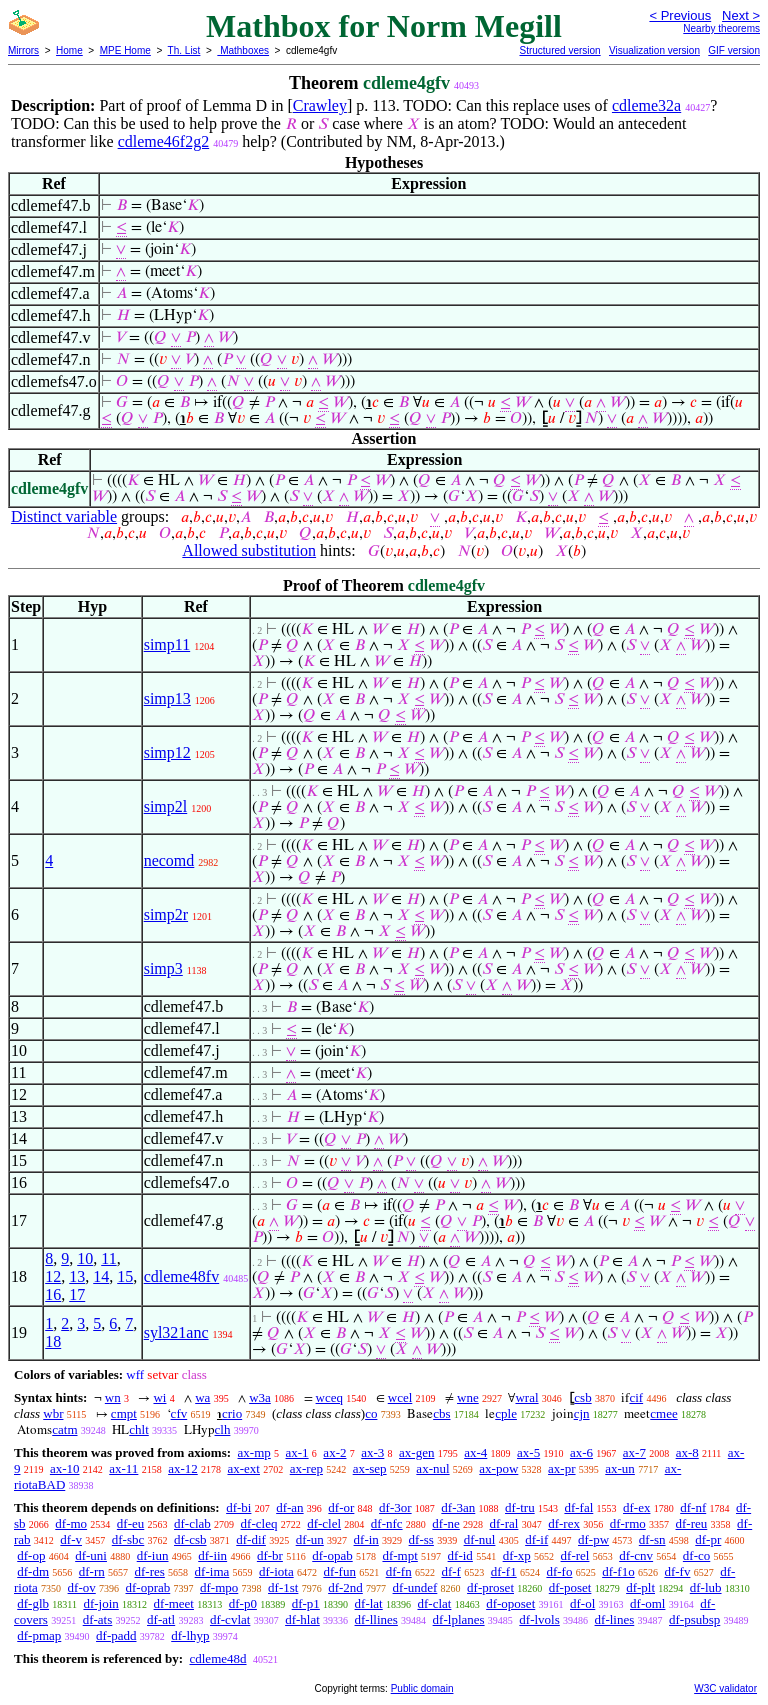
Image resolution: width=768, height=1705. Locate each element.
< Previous (680, 15)
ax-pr (561, 1468)
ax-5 (528, 1452)
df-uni (91, 1555)
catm (64, 1429)
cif (636, 1397)
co (371, 1413)
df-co (696, 1555)
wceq (329, 1397)
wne (468, 1397)
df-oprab (148, 1587)
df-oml (647, 1603)
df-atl (161, 1619)
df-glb (33, 1603)
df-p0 (243, 1603)
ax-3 (372, 1452)
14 (101, 1276)
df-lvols (539, 1619)
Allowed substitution (249, 550)
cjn (582, 1413)
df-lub (706, 1587)
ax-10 (65, 1468)
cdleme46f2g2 (164, 141)
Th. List (184, 50)
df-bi (238, 1507)
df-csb (190, 1539)
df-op (31, 1555)
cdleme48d (217, 1658)
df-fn (399, 1571)
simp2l (166, 806)
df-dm (33, 1571)
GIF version (734, 50)
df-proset (490, 1587)
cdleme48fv (182, 1276)
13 (77, 1276)
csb (582, 1397)
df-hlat (302, 1619)
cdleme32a (646, 105)
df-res (150, 1571)
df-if (536, 1539)
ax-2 (334, 1452)
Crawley (320, 105)
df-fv (677, 1571)
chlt (139, 1429)
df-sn (652, 1539)
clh (223, 1429)
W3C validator (725, 1688)
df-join (100, 1603)
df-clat (434, 1603)
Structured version (559, 50)
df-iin (212, 1555)
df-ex (636, 1507)
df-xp (517, 1555)
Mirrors (23, 50)
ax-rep (306, 1468)
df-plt (640, 1587)
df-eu (130, 1523)
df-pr (708, 1539)
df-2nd (345, 1587)
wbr (53, 1413)
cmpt (124, 1413)
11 (108, 1258)
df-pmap (39, 1635)
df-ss (421, 1539)
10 (85, 1258)
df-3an (458, 1507)
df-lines (615, 1619)
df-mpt (399, 1555)
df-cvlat (230, 1619)
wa (202, 1397)
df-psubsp (694, 1619)
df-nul (480, 1539)
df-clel (324, 1523)
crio (232, 1413)
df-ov (82, 1587)
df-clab (192, 1523)
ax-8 (687, 1452)
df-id (460, 1555)
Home (69, 50)
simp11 (167, 644)
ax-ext (243, 1468)
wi (159, 1397)
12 (53, 1276)
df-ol (582, 1603)
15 (125, 1276)
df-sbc (128, 1539)
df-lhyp (190, 1635)
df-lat (369, 1603)
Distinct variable (64, 516)
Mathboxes (243, 50)
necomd (169, 860)
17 (77, 1294)
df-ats (98, 1619)
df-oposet (510, 1603)
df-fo (559, 1571)
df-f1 (504, 1571)
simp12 (167, 752)
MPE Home (125, 50)
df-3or (395, 1507)
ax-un (620, 1468)
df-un (310, 1539)
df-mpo (219, 1587)
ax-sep (370, 1468)
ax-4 (475, 1452)
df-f (451, 1571)
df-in (366, 1539)
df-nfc (387, 1523)
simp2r (166, 914)
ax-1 (297, 1452)
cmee (663, 1413)
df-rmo (628, 1523)
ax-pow (498, 1468)
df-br (270, 1555)
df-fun (339, 1571)
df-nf (693, 1507)
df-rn (92, 1571)
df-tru (520, 1507)
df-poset (570, 1587)
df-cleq (259, 1523)
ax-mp (254, 1452)
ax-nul (432, 1468)
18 (53, 1341)
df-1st (283, 1587)
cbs (441, 1413)
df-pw (593, 1539)
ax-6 (581, 1452)
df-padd (116, 1635)
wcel (400, 1397)
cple (506, 1413)
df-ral (504, 1523)
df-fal (578, 1507)
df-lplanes (459, 1619)
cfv (179, 1413)
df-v (71, 1539)
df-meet (174, 1603)
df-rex (564, 1523)
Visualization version (654, 50)
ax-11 (123, 1468)
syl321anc (176, 1332)
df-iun (153, 1555)
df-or (341, 1507)
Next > (741, 15)
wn (113, 1397)
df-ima (212, 1571)
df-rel (575, 1555)
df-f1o (618, 1571)
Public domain (422, 1688)
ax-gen (416, 1452)
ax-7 (634, 1452)
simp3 (163, 968)
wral (526, 1397)
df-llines (376, 1619)
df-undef (415, 1587)
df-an (289, 1507)
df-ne (445, 1523)
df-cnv (636, 1555)
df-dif (251, 1539)
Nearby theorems (721, 28)
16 (53, 1294)
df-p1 (306, 1603)
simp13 (167, 698)
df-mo (71, 1523)
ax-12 (183, 1468)
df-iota (276, 1571)
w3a (260, 1397)
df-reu (692, 1523)
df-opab (332, 1555)
